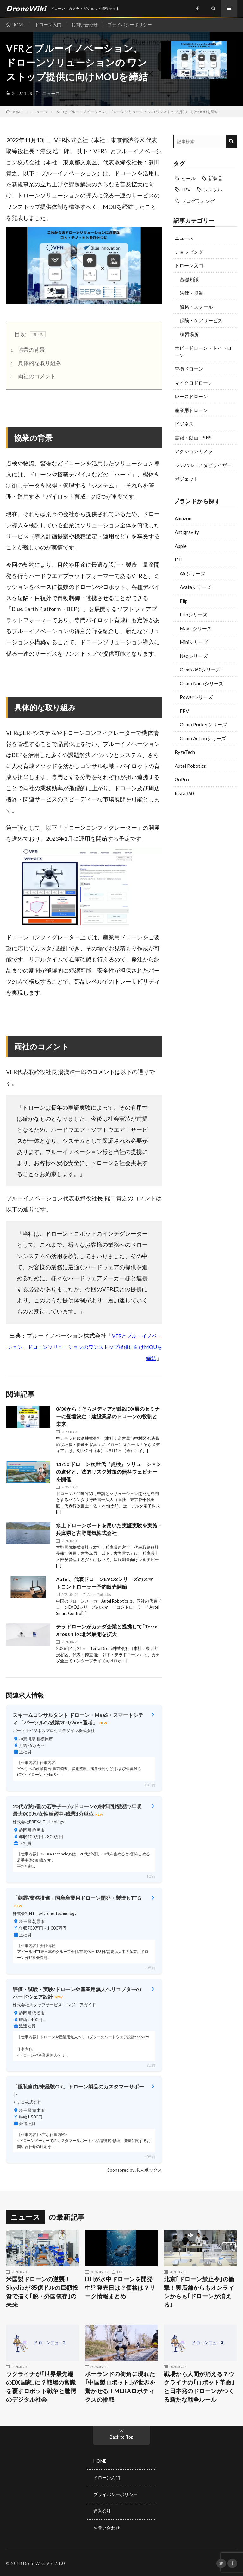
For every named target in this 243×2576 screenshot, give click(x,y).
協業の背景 (27, 350)
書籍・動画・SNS (193, 437)
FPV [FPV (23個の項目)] (185, 189)
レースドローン (191, 396)
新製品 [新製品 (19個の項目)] (215, 178)
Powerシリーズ (196, 697)
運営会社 (102, 2510)
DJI (178, 559)
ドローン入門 (48, 24)
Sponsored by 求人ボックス (134, 2170)
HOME (18, 24)
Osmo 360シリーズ (200, 669)
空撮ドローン (189, 369)
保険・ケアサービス (201, 320)
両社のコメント (32, 377)
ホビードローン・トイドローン (203, 351)
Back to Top (122, 2437)
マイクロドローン (194, 382)
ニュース (51, 93)
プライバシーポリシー (130, 24)
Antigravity (187, 532)
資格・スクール (196, 307)
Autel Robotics (190, 766)
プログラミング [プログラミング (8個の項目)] (198, 201)
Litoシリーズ (193, 614)
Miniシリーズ (194, 642)
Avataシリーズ (195, 587)
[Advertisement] (205, 844)
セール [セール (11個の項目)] (188, 178)
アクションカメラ (194, 451)
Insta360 (184, 793)
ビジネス (184, 424)
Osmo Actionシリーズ (203, 738)
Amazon (183, 518)
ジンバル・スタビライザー (203, 465)
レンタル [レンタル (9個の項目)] (212, 189)
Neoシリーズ (194, 656)
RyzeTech (185, 752)
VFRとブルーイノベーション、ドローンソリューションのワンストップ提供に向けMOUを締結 (84, 1347)
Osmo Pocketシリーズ (203, 724)
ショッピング (189, 252)
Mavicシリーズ (196, 628)
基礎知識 (189, 279)
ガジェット (186, 479)
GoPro (182, 779)
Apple (181, 546)
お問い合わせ (84, 24)
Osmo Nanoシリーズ (201, 683)
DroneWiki (34, 2561)
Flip (184, 601)
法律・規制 (191, 293)
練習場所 (189, 334)
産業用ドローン (191, 410)
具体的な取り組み (35, 363)
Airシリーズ (192, 573)
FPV (184, 711)
